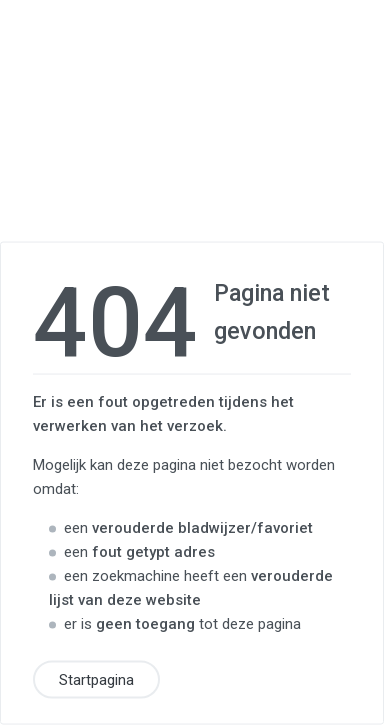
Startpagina (96, 680)
